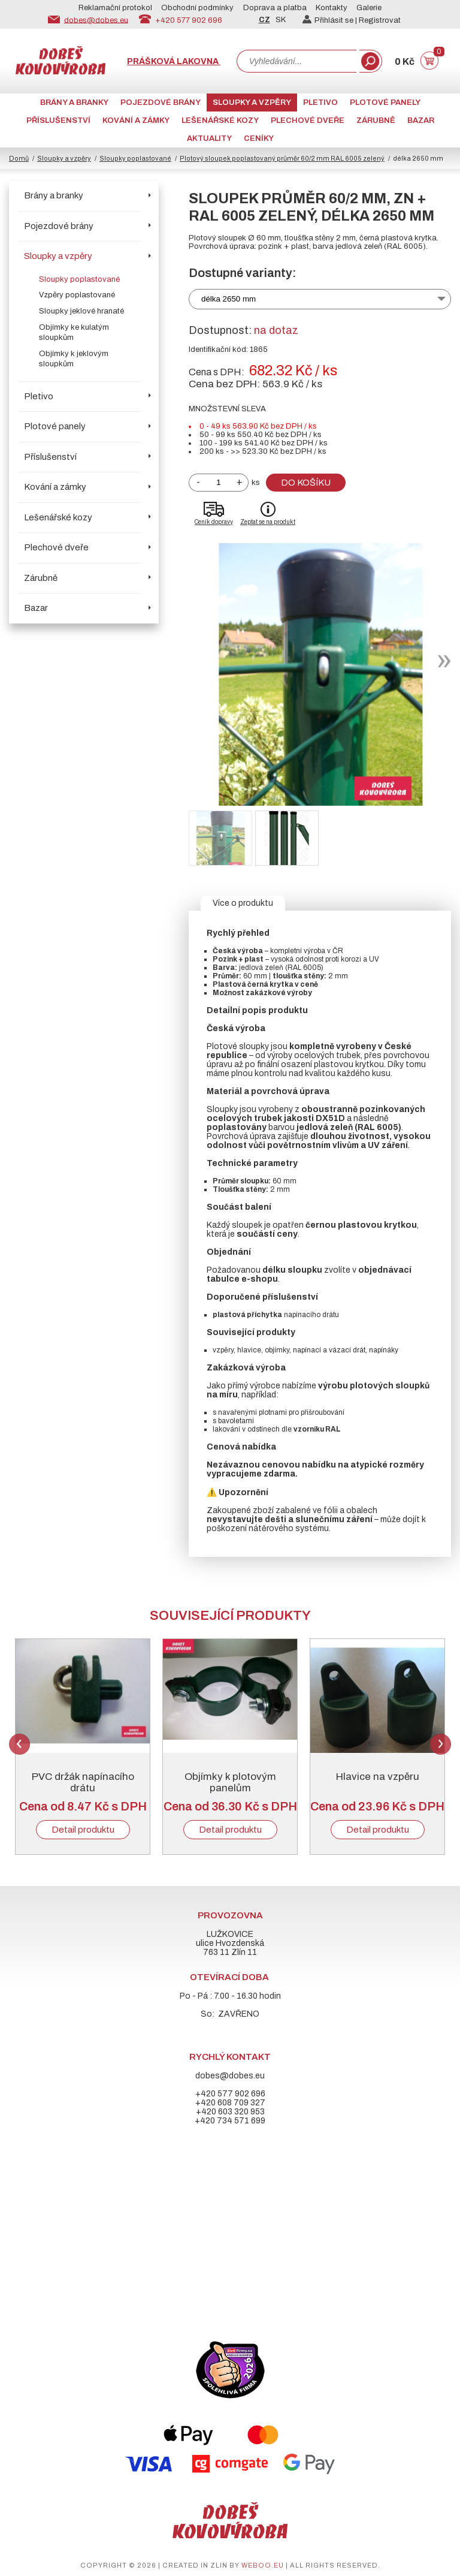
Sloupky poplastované (135, 158)
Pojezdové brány (160, 102)
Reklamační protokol (115, 8)
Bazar (420, 120)
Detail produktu (83, 1829)
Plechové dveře (307, 120)
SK (281, 20)
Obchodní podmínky (197, 8)
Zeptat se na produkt (267, 522)
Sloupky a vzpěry (252, 102)
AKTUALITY (209, 138)
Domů (19, 158)
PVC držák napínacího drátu (83, 1782)
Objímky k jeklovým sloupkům (73, 359)
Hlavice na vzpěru (377, 1776)
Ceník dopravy (214, 522)
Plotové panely (385, 102)
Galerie (369, 8)
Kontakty (331, 8)
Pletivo (320, 102)
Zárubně (375, 120)
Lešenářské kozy (220, 120)
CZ (264, 20)
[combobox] (296, 61)
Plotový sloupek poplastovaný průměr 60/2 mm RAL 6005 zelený (282, 158)
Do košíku (306, 482)
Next (440, 1744)
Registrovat (380, 20)
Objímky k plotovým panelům (230, 1782)
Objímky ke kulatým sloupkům (74, 332)
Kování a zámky (136, 120)
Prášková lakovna (173, 61)
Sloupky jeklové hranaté (81, 311)
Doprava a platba (275, 8)
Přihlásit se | (330, 20)
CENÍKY (259, 138)
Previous (19, 1744)
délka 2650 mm (228, 298)
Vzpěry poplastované (77, 295)
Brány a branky (74, 102)
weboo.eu (262, 2565)
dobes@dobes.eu (96, 20)
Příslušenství (58, 120)
